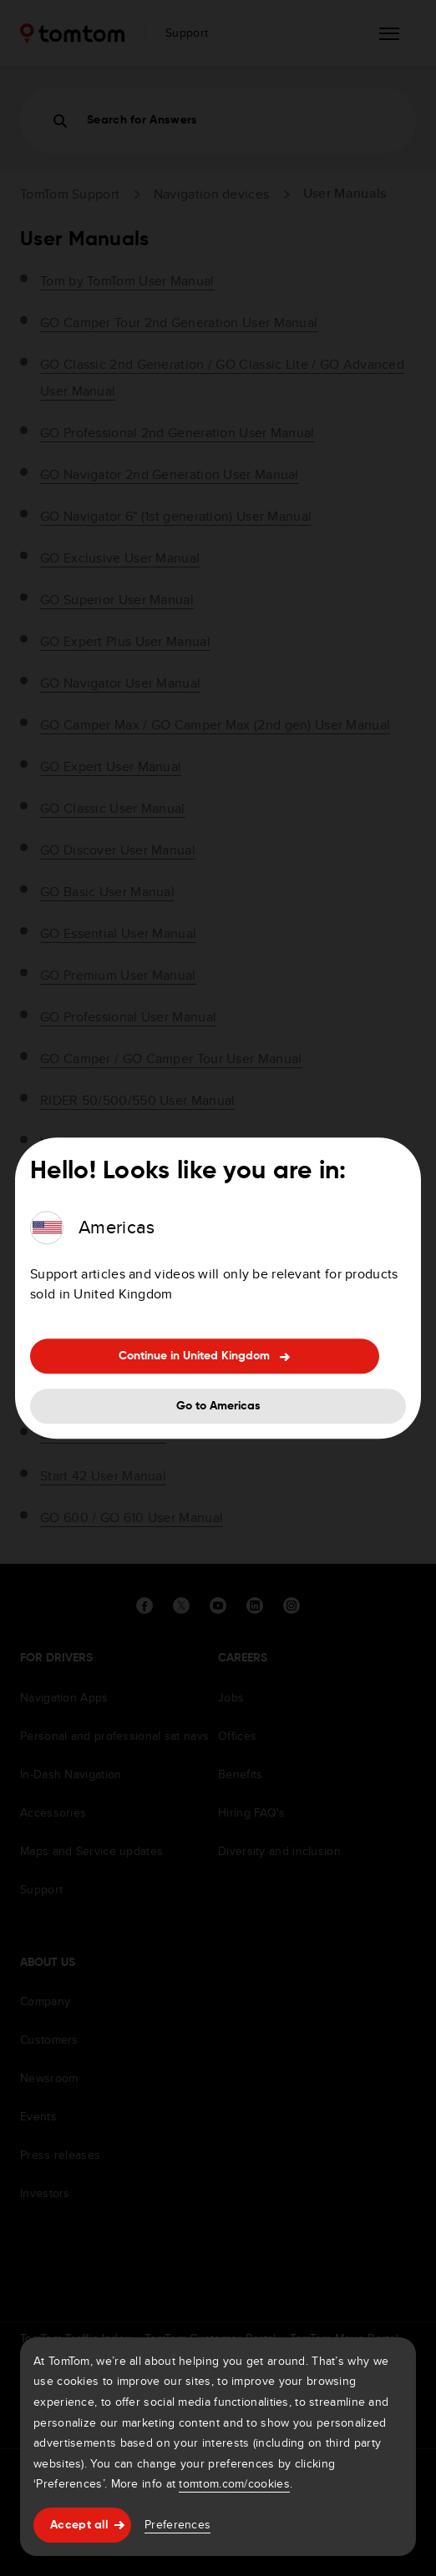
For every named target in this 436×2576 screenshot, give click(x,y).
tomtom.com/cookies (234, 2483)
